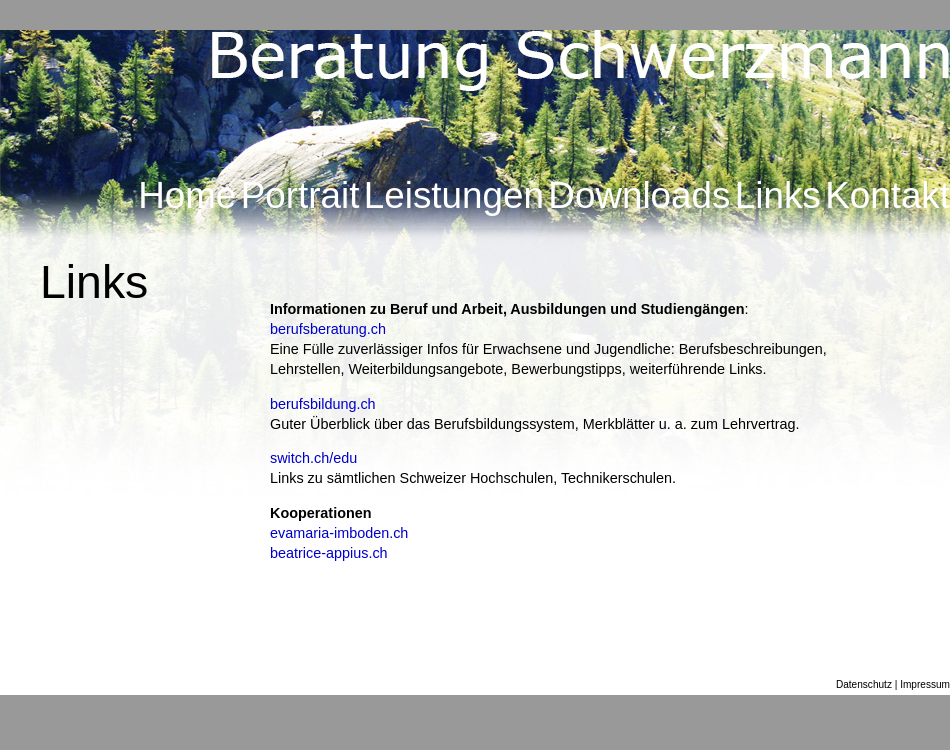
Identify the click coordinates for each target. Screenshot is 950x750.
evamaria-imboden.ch (339, 533)
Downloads (639, 195)
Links (778, 195)
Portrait (300, 195)
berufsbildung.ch (323, 404)
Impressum (925, 684)
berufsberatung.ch (328, 329)
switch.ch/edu (313, 458)
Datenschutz (864, 684)
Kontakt (887, 195)
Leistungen (454, 195)
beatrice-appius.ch (329, 553)
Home (187, 195)
